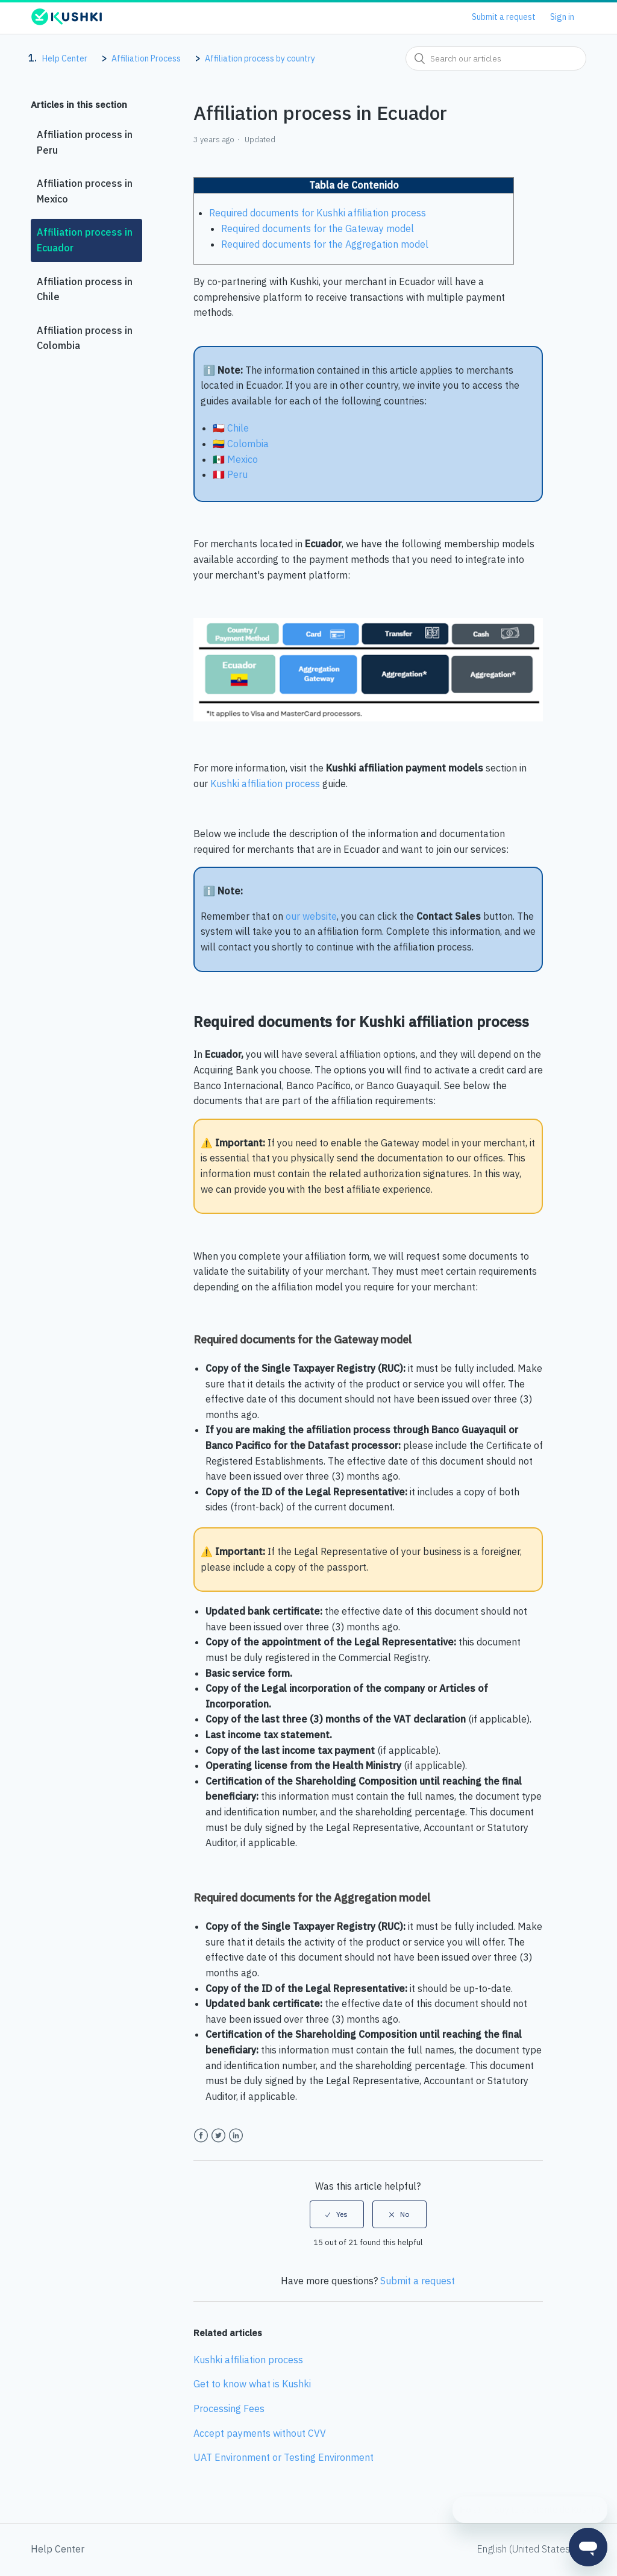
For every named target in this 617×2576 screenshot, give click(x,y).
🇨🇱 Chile (232, 428)
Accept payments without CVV (259, 2433)
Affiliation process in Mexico (85, 191)
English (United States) (526, 2549)
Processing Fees (229, 2408)
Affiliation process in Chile (85, 289)
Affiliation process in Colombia (85, 338)
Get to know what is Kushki (252, 2384)
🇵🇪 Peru (230, 474)
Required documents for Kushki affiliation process (317, 213)
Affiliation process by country (260, 58)
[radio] (337, 2214)
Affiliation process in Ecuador (85, 240)
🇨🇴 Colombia (242, 444)
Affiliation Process (146, 58)
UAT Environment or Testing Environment (283, 2457)
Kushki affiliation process (265, 784)
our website (311, 916)
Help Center (64, 58)
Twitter (218, 2135)
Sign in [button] (562, 16)
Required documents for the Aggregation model (326, 244)
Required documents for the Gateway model (318, 228)
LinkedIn (235, 2135)
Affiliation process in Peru (85, 142)
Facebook (200, 2135)
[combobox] (496, 58)
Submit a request (504, 16)
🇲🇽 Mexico (236, 459)
